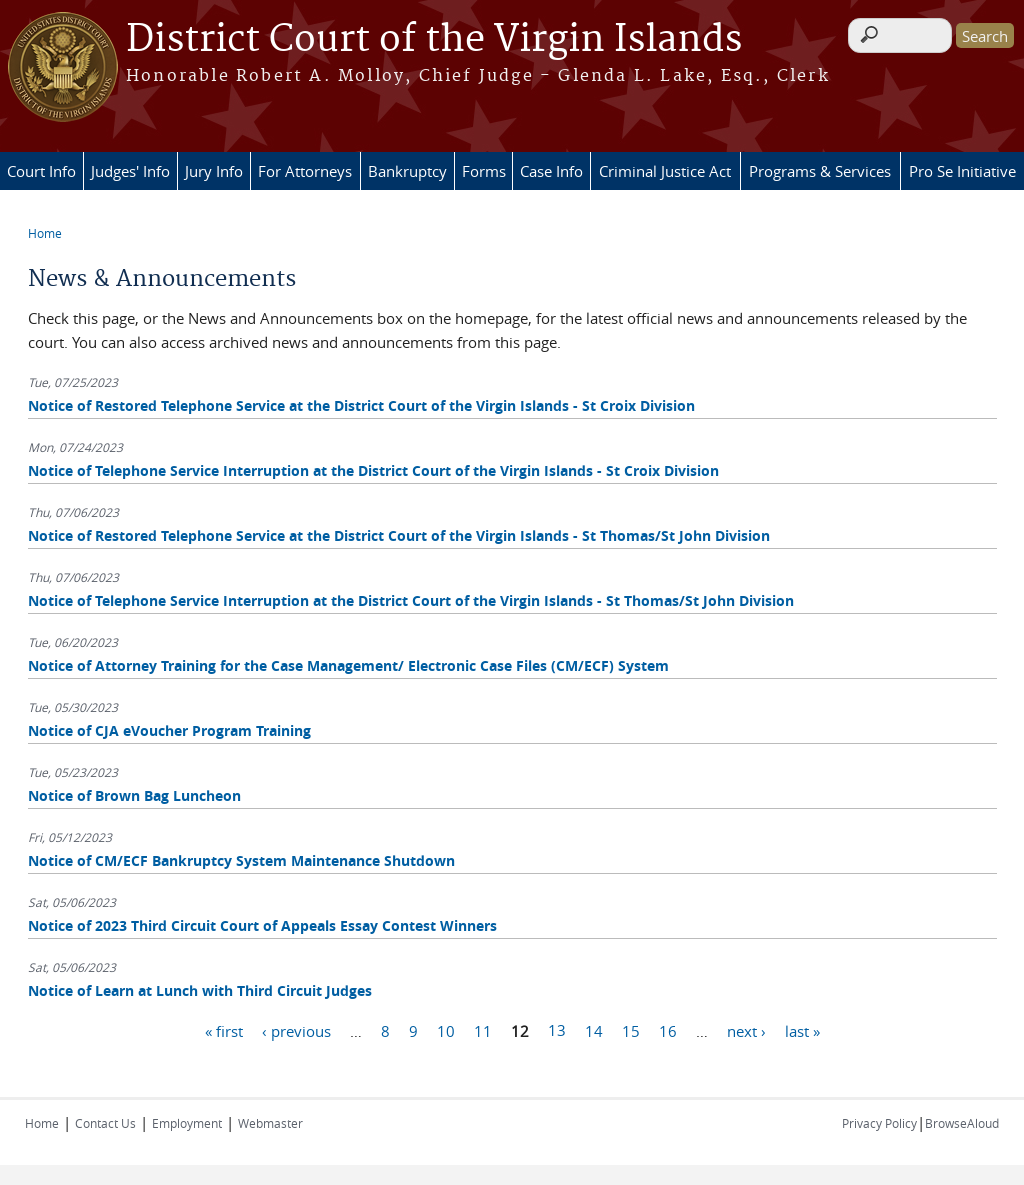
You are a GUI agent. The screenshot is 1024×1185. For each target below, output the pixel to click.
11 (483, 1030)
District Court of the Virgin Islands (434, 40)
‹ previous (296, 1030)
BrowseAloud (962, 1123)
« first (224, 1030)
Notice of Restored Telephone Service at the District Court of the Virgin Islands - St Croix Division (361, 405)
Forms (484, 171)
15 (631, 1030)
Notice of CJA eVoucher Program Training (169, 730)
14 (594, 1030)
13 (557, 1030)
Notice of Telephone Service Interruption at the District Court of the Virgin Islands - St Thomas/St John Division (411, 600)
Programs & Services (820, 171)
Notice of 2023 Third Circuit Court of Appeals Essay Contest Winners (262, 925)
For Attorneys (305, 171)
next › (746, 1030)
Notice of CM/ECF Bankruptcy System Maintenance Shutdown (241, 860)
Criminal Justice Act (665, 171)
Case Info (551, 171)
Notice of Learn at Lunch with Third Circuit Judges (200, 990)
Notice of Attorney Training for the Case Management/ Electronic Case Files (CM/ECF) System (348, 665)
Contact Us (105, 1123)
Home (45, 233)
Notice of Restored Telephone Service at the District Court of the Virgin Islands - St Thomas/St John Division (399, 535)
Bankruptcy (407, 171)
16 (668, 1030)
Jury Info (214, 171)
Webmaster (270, 1123)
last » (802, 1030)
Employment (187, 1123)
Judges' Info (130, 171)
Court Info (41, 171)
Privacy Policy (879, 1123)
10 (446, 1030)
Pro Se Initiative (962, 171)
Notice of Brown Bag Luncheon (134, 795)
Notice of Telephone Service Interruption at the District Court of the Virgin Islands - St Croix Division (373, 470)
